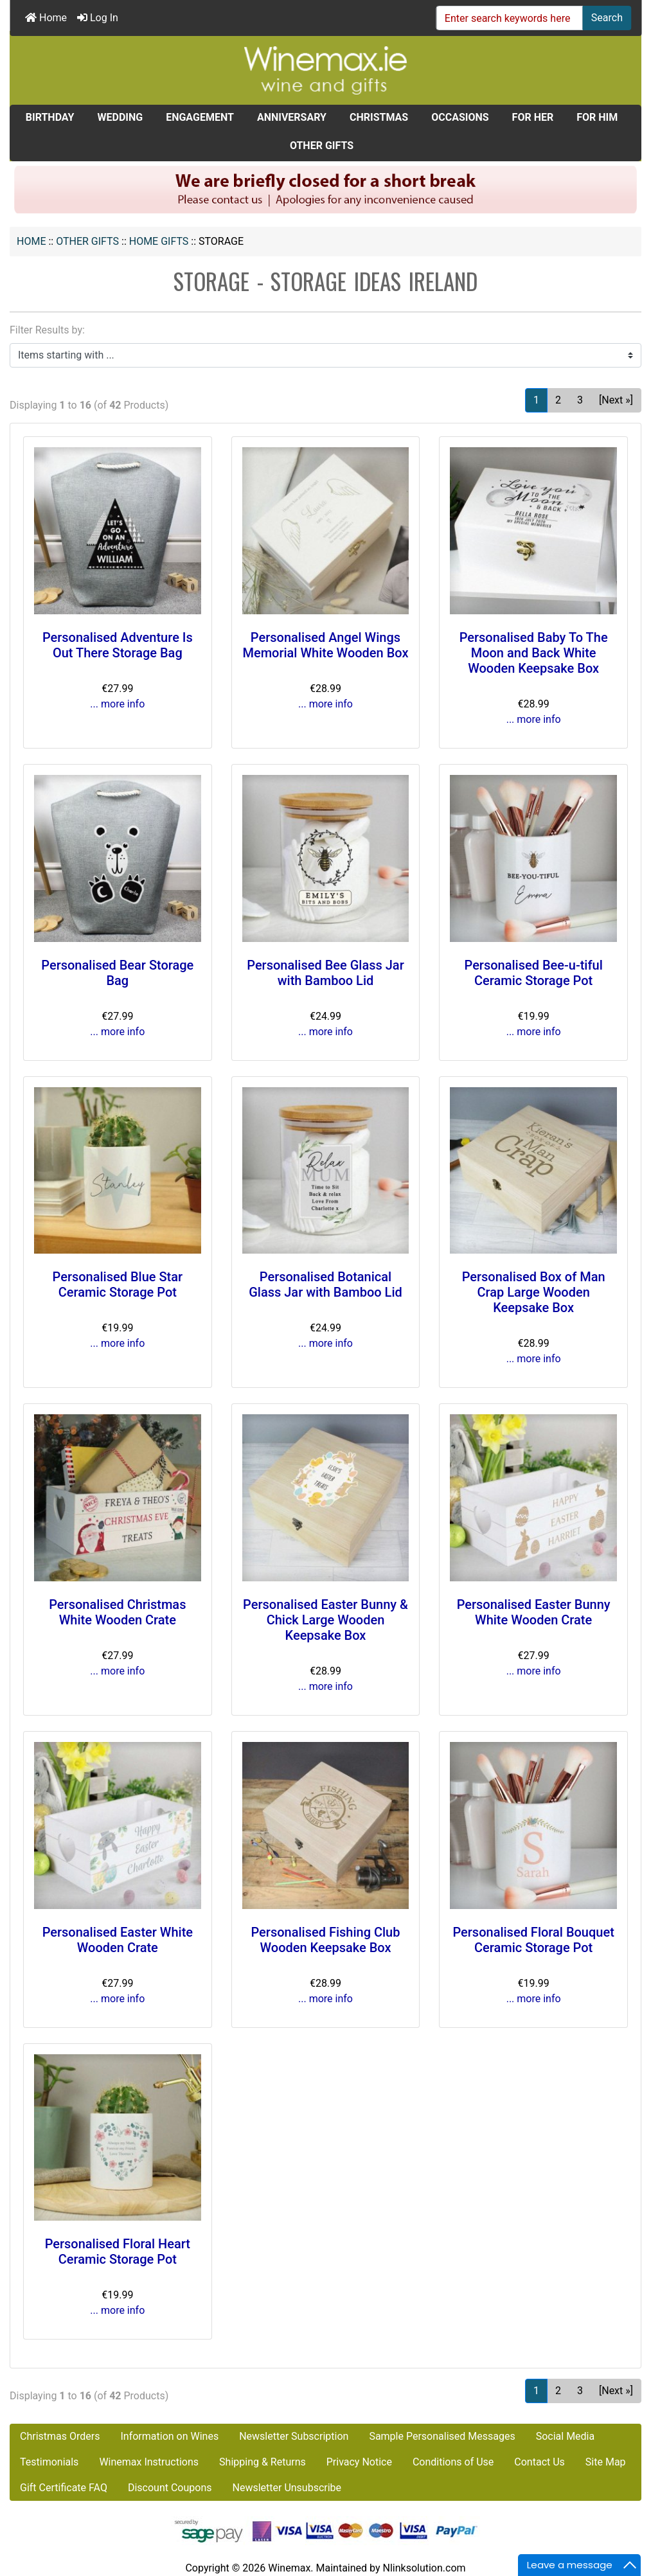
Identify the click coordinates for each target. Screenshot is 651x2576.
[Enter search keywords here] (510, 18)
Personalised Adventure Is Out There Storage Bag (117, 645)
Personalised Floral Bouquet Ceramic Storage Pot (533, 1939)
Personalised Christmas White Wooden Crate (117, 1612)
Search (607, 18)
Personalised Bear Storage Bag (117, 972)
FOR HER (533, 117)
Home (46, 18)
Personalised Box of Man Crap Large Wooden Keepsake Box (533, 1292)
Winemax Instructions (149, 2462)
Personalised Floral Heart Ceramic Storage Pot (117, 2251)
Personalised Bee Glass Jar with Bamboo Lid (325, 972)
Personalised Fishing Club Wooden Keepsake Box (325, 1939)
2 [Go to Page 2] (558, 400)
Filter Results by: (47, 330)
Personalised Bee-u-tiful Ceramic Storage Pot (534, 972)
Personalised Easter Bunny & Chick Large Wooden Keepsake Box (325, 1620)
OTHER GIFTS (87, 241)
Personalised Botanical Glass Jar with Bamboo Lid (325, 1284)
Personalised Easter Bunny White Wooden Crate (534, 1612)
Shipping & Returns (262, 2462)
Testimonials (49, 2462)
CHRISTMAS (379, 117)
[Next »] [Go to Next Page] (616, 400)
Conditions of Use (453, 2462)
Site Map (605, 2462)
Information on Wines (169, 2436)
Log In (97, 18)
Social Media (565, 2436)
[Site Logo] (325, 70)
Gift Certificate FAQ (63, 2488)
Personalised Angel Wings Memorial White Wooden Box (325, 645)
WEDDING (120, 117)
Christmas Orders (60, 2436)
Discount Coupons (170, 2488)
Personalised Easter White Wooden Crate (117, 1939)
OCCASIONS (459, 117)
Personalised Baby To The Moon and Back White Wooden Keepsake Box (533, 653)
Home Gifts (159, 241)
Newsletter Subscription (293, 2436)
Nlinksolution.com (423, 2568)
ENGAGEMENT (200, 117)
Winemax (289, 2568)
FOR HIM (597, 117)
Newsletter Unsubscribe (286, 2488)
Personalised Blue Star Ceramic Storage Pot (118, 1284)
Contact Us (539, 2462)
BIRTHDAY (50, 117)
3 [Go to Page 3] (580, 400)
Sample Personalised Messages (442, 2436)
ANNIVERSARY (291, 117)
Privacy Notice (359, 2462)
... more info (117, 704)
